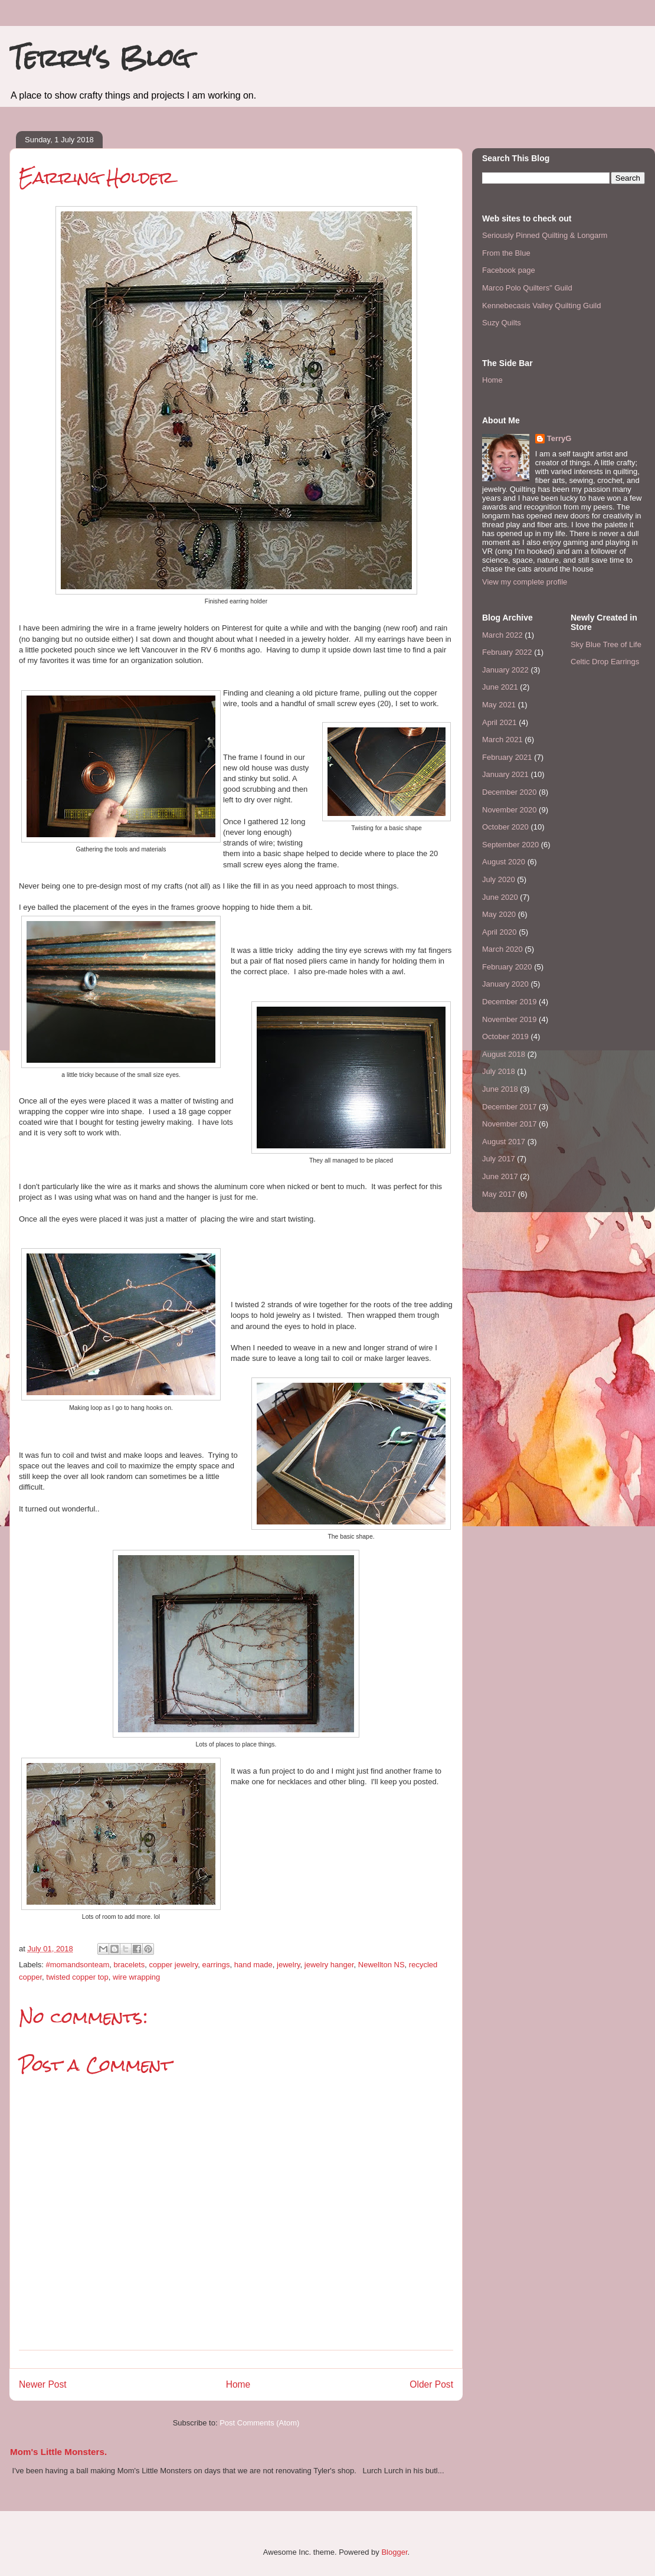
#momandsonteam (78, 1964)
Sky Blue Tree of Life (606, 644)
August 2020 (503, 861)
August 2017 (503, 1141)
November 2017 (509, 1123)
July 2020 (498, 879)
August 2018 (503, 1054)
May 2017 (499, 1194)
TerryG (559, 438)
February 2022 (507, 652)
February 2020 (507, 966)
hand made (253, 1964)
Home (238, 2384)
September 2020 (510, 844)
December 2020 (509, 792)
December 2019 (509, 1001)
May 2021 (499, 704)
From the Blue (506, 253)
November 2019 (509, 1019)
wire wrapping (136, 1977)
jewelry (288, 1964)
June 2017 (500, 1176)
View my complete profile (524, 581)
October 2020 (505, 826)
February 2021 (507, 757)
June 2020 (500, 897)
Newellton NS (381, 1964)
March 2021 (502, 739)
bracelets (129, 1964)
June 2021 (500, 687)
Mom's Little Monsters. (58, 2452)
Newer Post (43, 2384)
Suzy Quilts (501, 322)
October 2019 (505, 1036)
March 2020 (502, 949)
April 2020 (499, 932)
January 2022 (505, 669)
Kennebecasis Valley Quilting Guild (541, 305)
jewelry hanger (329, 1964)
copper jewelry (173, 1964)
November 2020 (509, 809)
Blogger (394, 2552)
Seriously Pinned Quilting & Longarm (544, 235)
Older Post (431, 2384)
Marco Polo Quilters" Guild (527, 287)
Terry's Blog (99, 57)
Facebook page (508, 270)
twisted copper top (77, 1977)
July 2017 (498, 1158)
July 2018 (498, 1071)
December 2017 (509, 1106)
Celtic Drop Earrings (605, 661)
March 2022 (502, 635)
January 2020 (505, 984)
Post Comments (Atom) (259, 2422)
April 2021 (499, 722)
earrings (216, 1964)
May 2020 (499, 914)
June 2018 (500, 1089)
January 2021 (505, 774)
